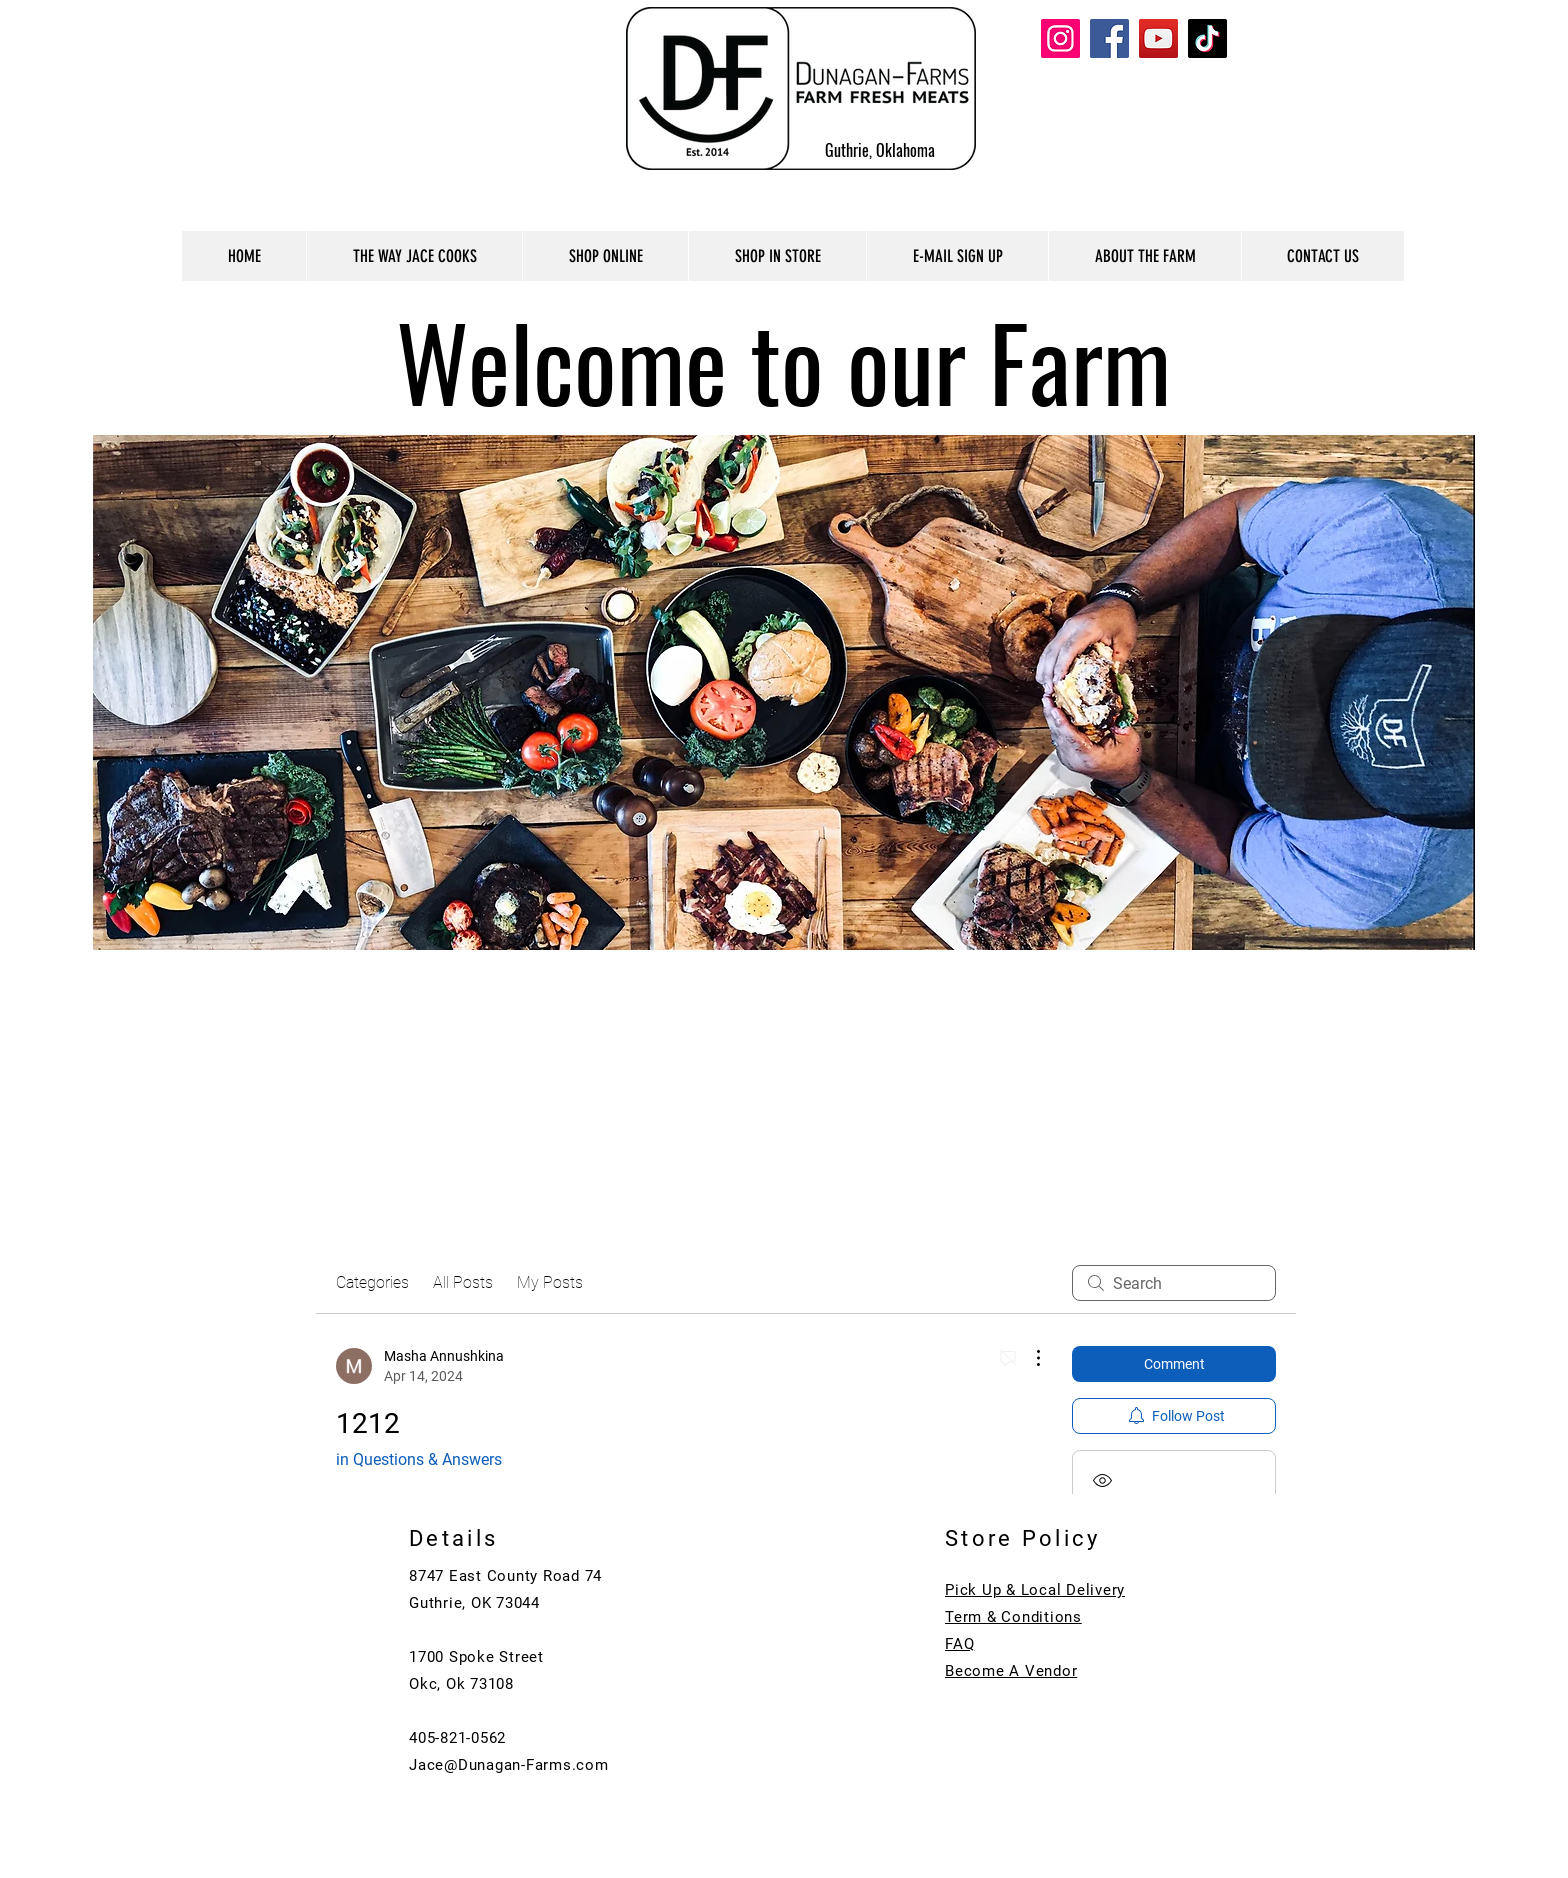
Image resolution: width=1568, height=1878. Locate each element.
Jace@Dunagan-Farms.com (509, 1765)
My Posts (550, 1282)
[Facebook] (1109, 38)
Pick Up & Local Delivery (1035, 1590)
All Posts (463, 1282)
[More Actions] (1028, 1358)
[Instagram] (1060, 38)
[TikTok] (1207, 38)
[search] (1174, 1283)
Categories (372, 1282)
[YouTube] (1158, 38)
